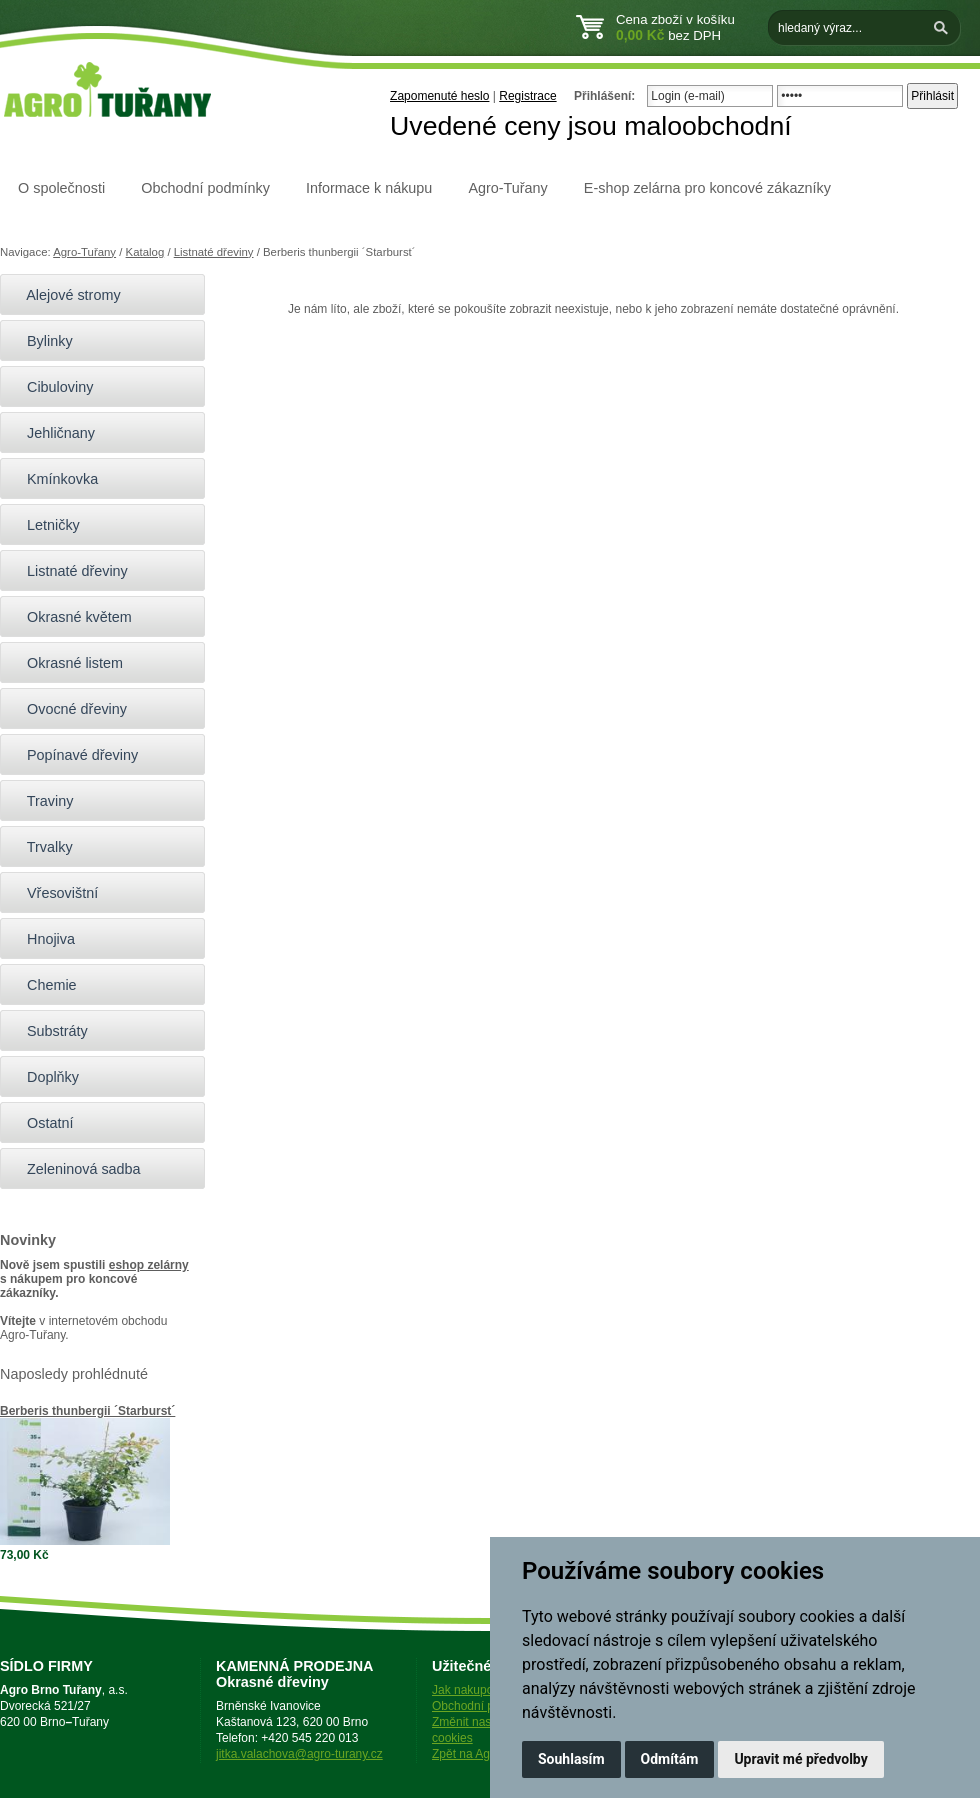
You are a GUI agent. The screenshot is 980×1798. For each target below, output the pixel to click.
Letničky (45, 525)
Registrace (527, 96)
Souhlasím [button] (571, 1759)
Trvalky (41, 847)
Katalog (145, 252)
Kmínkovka (54, 479)
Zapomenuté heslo (439, 96)
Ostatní (41, 1123)
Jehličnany (52, 433)
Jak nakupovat (470, 1690)
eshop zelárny (149, 1265)
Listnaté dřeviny (214, 252)
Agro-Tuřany (507, 188)
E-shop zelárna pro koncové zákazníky (707, 188)
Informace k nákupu (369, 188)
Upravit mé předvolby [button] (800, 1759)
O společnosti (61, 188)
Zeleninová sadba (75, 1169)
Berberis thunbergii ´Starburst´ (87, 1411)
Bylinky (41, 341)
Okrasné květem (71, 617)
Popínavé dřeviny (74, 755)
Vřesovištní (54, 893)
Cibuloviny (51, 387)
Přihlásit (932, 96)
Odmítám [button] (670, 1759)
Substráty (49, 1031)
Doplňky (44, 1077)
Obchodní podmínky (205, 188)
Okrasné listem (66, 663)
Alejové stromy (65, 295)
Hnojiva (42, 939)
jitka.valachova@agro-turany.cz (299, 1754)
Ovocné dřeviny (68, 709)
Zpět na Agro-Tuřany (487, 1754)
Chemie (43, 985)
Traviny (41, 801)
